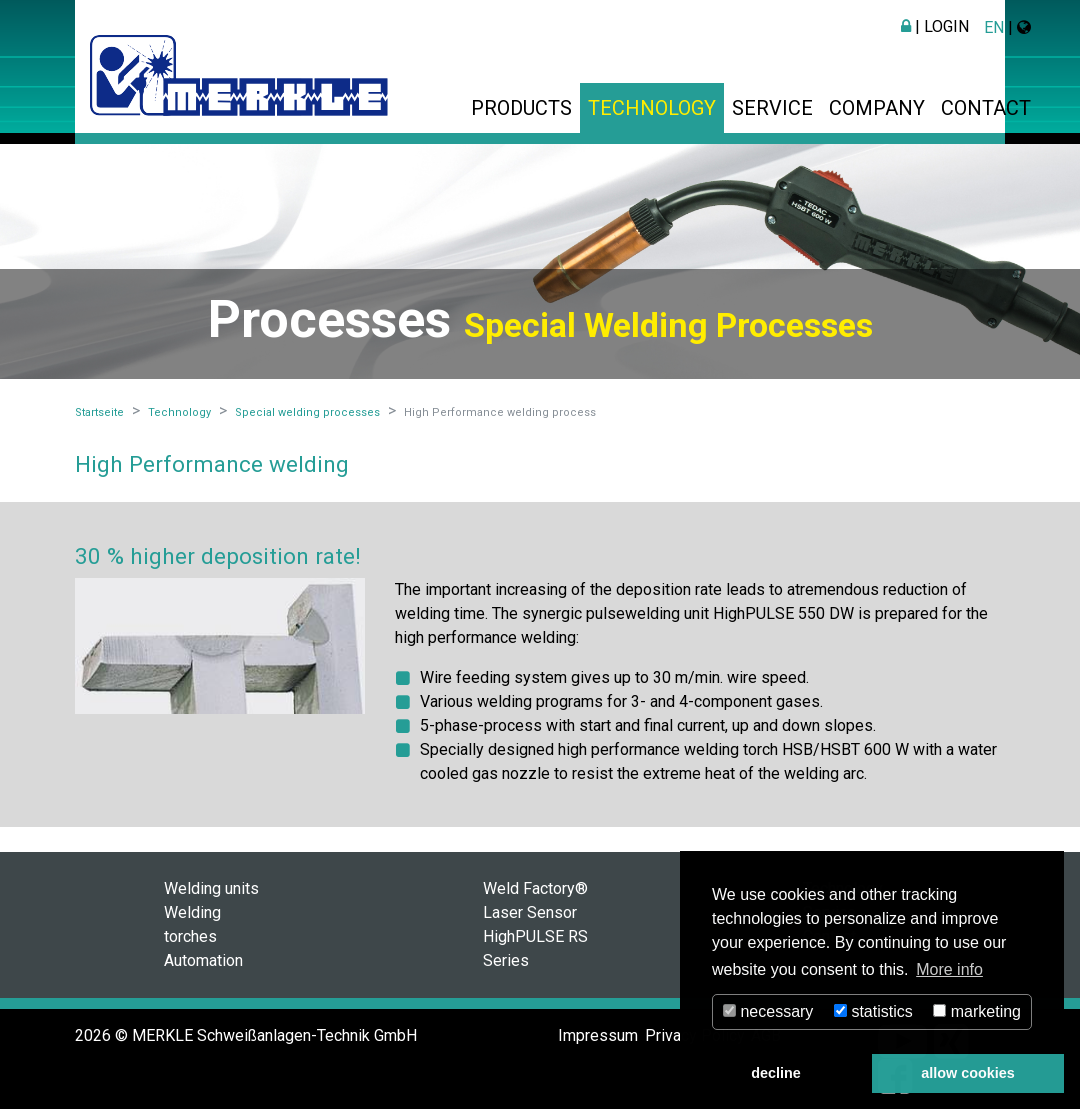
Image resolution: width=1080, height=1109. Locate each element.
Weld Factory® (535, 888)
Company (877, 108)
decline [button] (776, 1073)
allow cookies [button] (968, 1073)
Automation (203, 960)
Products (521, 108)
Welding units (211, 888)
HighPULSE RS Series (535, 948)
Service (772, 108)
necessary (768, 1011)
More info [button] (949, 969)
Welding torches (192, 924)
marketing (977, 1011)
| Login (935, 26)
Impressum (598, 1035)
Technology (652, 108)
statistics (873, 1011)
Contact (986, 108)
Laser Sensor (530, 912)
